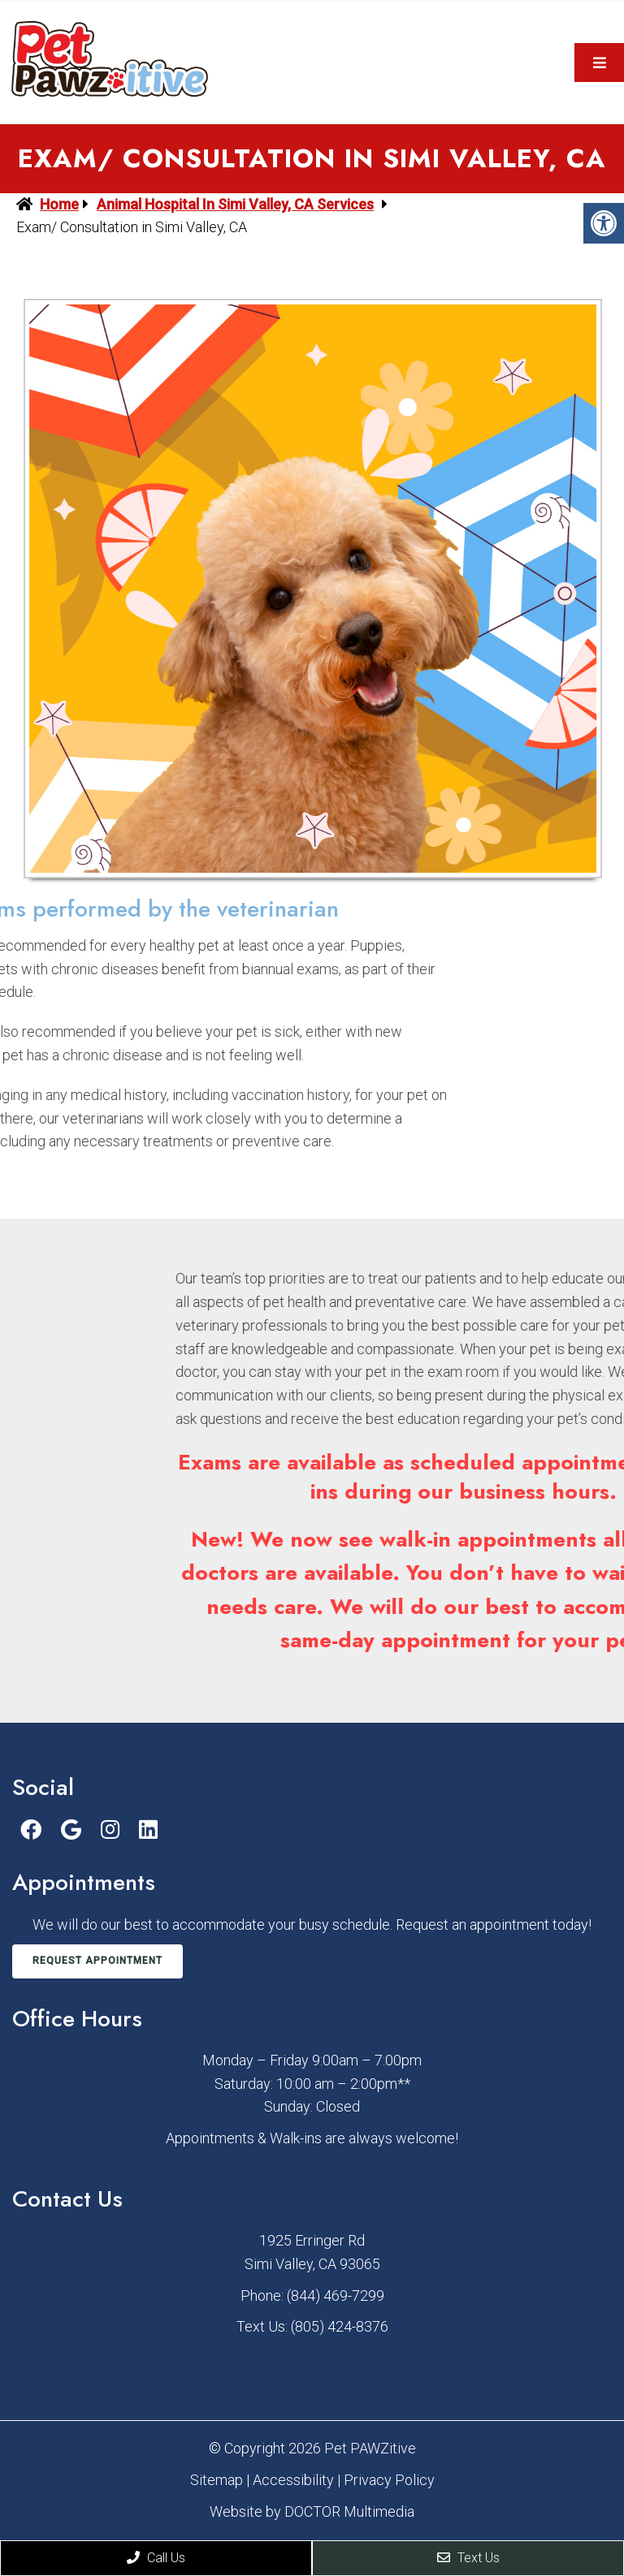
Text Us (468, 2557)
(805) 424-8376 (339, 2326)
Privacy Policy (389, 2479)
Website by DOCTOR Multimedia (312, 2511)
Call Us (156, 2557)
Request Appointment (97, 1960)
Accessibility (293, 2479)
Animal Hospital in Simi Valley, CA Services (235, 204)
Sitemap (216, 2479)
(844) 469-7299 (335, 2295)
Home (59, 204)
